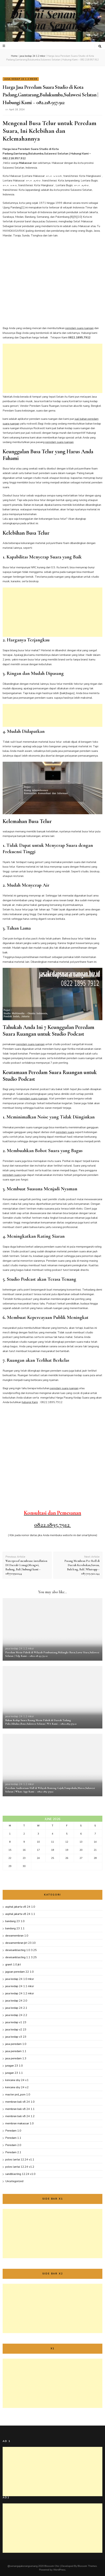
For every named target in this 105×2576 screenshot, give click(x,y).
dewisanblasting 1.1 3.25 (21, 1957)
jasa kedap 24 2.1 (16, 2008)
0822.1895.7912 (52, 1524)
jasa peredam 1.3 (15, 2058)
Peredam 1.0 (13, 2131)
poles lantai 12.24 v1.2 (19, 2167)
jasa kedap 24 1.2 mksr (20, 79)
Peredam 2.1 (13, 2152)
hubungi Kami (30, 1402)
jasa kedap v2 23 (15, 2029)
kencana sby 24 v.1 (17, 2080)
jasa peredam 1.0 (15, 2044)
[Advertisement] (52, 368)
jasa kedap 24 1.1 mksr (19, 1986)
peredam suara (65, 1132)
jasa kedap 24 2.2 (16, 2015)
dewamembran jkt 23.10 (20, 1943)
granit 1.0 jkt (13, 1964)
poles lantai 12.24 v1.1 (19, 2159)
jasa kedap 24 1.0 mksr (19, 1979)
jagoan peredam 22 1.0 (19, 1972)
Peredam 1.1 (13, 2138)
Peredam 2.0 (13, 2145)
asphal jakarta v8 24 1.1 (20, 1914)
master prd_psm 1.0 (17, 2094)
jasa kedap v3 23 (15, 2037)
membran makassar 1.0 (19, 2123)
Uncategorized (14, 2181)
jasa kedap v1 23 (15, 2022)
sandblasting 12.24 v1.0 (20, 2174)
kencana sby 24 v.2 (17, 2087)
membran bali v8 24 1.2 (20, 2116)
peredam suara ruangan (79, 328)
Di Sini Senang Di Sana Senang (52, 19)
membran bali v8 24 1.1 (20, 2109)
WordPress (59, 2569)
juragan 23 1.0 (14, 2066)
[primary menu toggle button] (4, 45)
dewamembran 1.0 (16, 1936)
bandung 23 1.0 (15, 1921)
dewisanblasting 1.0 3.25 (21, 1950)
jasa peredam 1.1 (15, 2051)
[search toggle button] (100, 46)
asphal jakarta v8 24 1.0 (20, 1907)
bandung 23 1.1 (15, 1928)
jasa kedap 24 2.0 (16, 2001)
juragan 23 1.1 (14, 2073)
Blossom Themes (87, 2566)
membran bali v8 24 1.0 (20, 2102)
